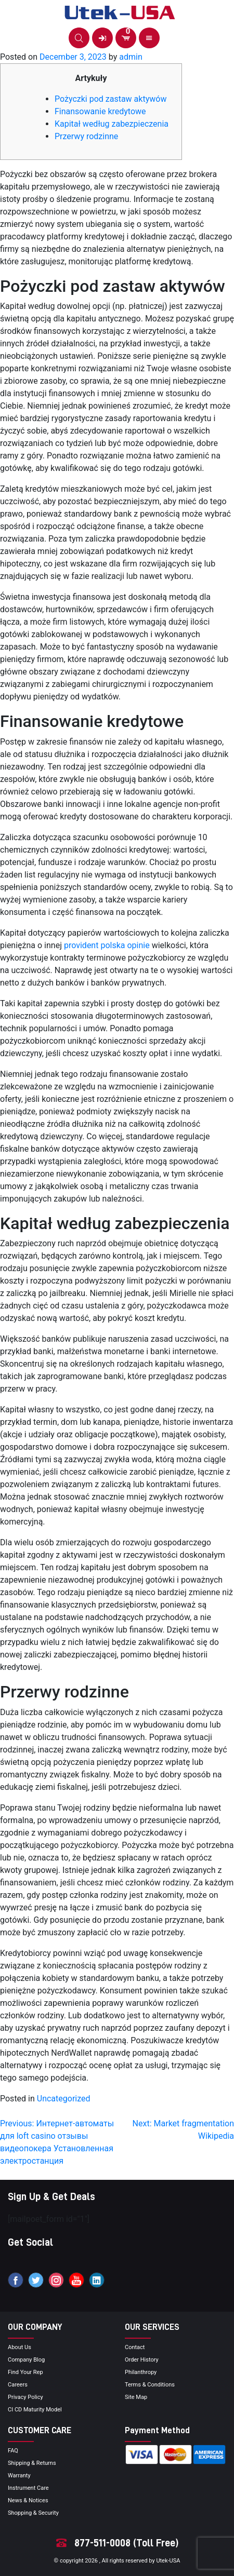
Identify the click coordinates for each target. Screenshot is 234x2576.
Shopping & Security (33, 2513)
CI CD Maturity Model (35, 2409)
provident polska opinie (107, 945)
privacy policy (25, 2397)
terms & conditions (150, 2384)
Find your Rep (25, 2372)
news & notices (28, 2500)
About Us (19, 2347)
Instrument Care (28, 2488)
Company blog (26, 2359)
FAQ (13, 2450)
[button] (79, 38)
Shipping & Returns (32, 2463)
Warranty (19, 2475)
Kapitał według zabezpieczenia (111, 124)
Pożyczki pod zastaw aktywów (110, 99)
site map (136, 2397)
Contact (135, 2347)
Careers (18, 2384)
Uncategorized (63, 2098)
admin (130, 57)
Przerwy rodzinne (86, 136)
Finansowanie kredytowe (100, 111)
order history (142, 2359)
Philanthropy (141, 2372)
